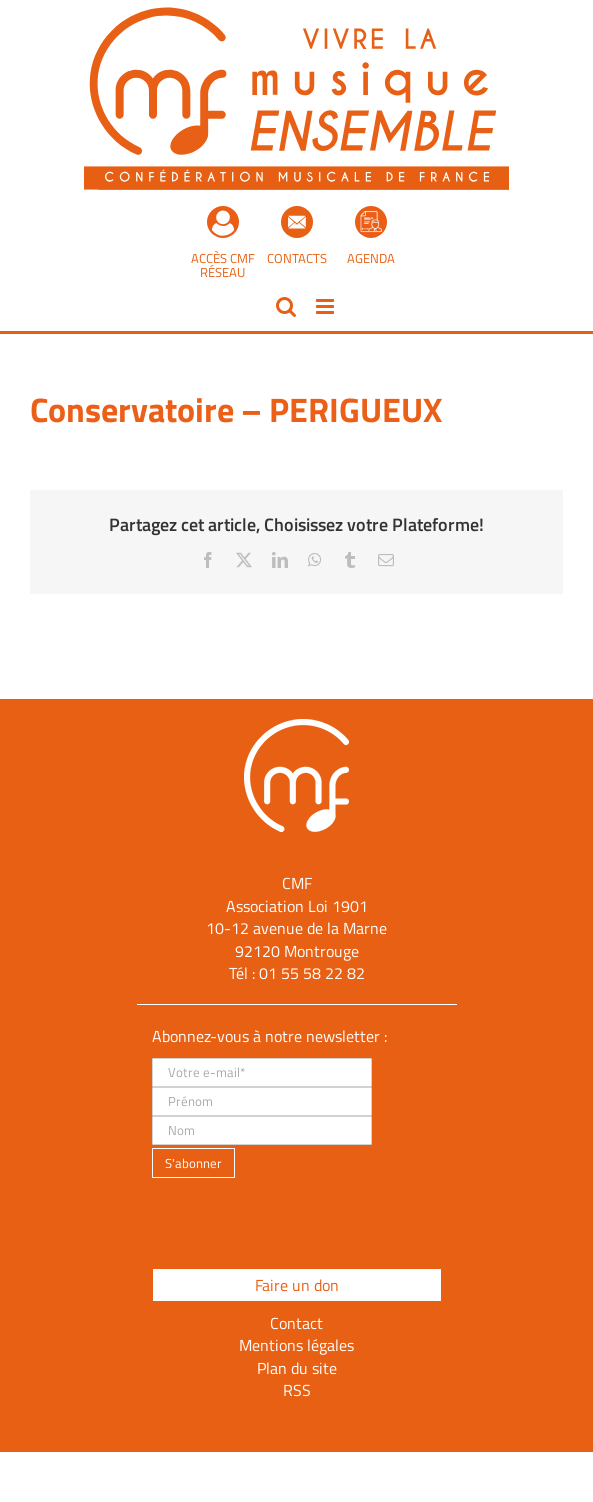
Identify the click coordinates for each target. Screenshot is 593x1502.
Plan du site (297, 1368)
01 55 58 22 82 (312, 973)
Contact (296, 1323)
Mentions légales (296, 1345)
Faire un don (297, 1285)
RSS (297, 1390)
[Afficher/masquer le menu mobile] (326, 306)
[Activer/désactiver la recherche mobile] (286, 306)
